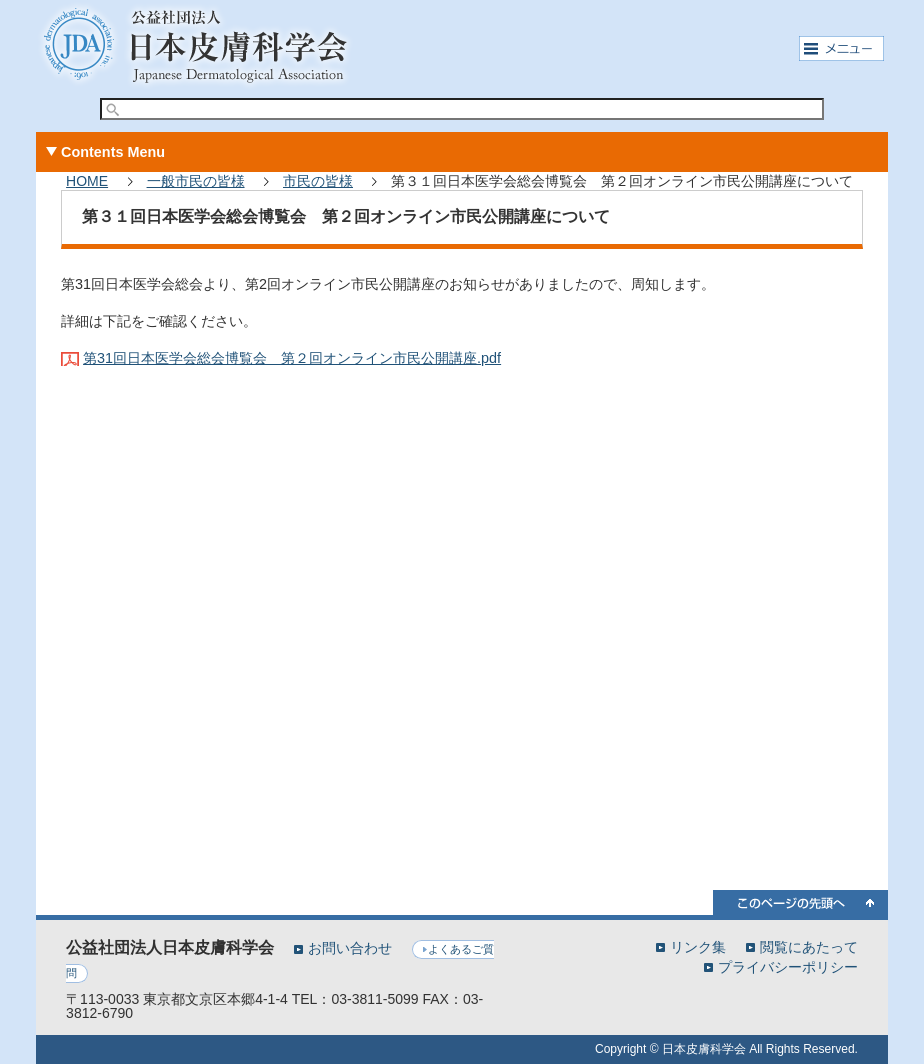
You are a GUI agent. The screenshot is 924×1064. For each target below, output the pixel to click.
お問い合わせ (350, 948)
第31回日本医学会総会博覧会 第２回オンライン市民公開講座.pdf (292, 358)
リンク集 (698, 946)
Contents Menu (113, 152)
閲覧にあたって (809, 946)
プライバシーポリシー (788, 966)
